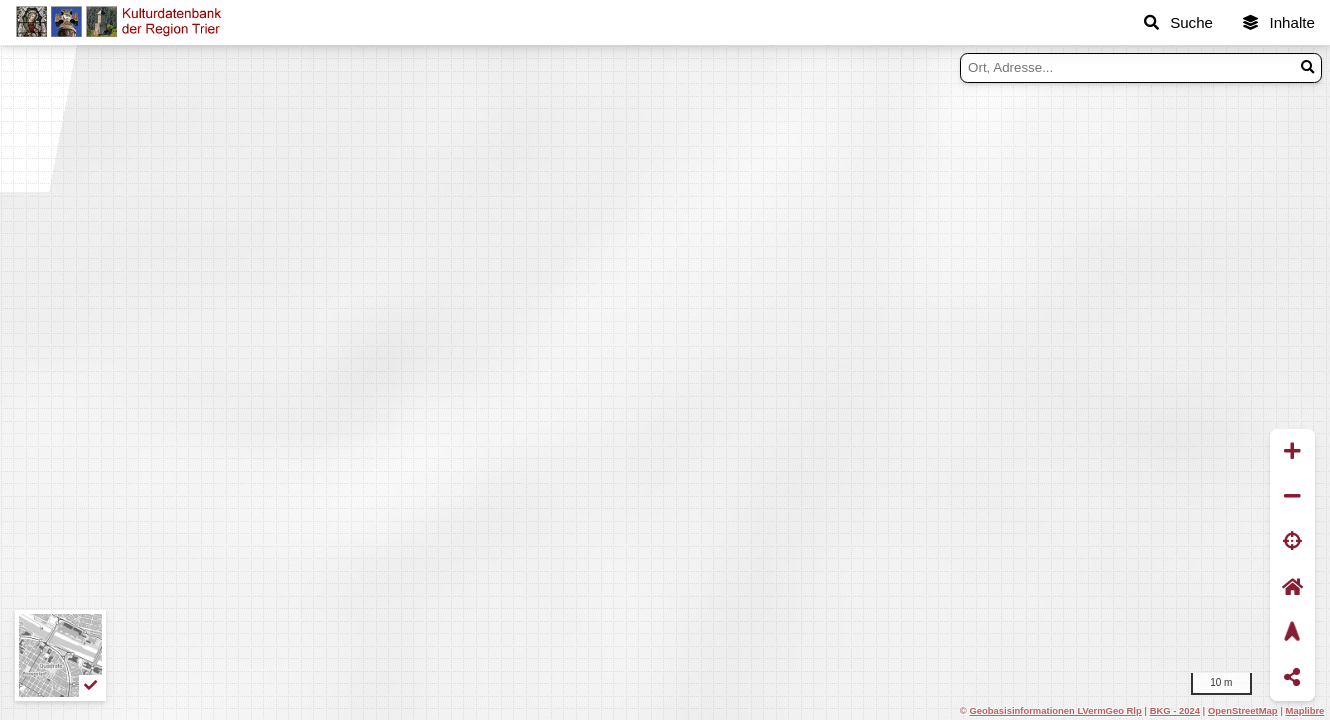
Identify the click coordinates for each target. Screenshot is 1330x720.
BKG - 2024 (1175, 710)
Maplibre (1305, 710)
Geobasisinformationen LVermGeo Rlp (1055, 710)
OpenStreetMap (1243, 710)
